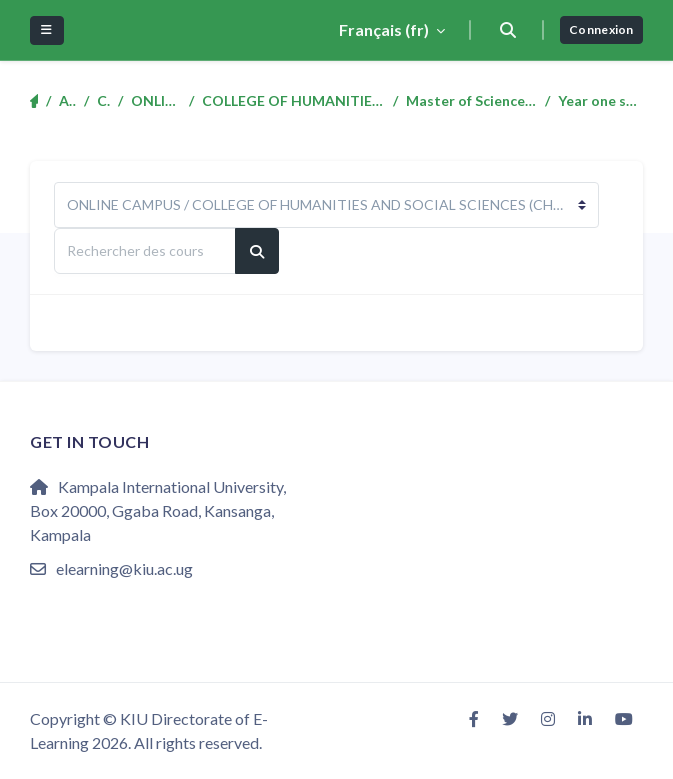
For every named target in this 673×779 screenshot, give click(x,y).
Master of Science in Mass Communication (471, 100)
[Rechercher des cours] (145, 251)
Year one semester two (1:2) (600, 100)
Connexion (601, 29)
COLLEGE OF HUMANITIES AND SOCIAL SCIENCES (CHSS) (293, 100)
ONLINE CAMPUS (156, 100)
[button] (507, 30)
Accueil (67, 100)
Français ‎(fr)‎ (385, 29)
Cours (103, 100)
